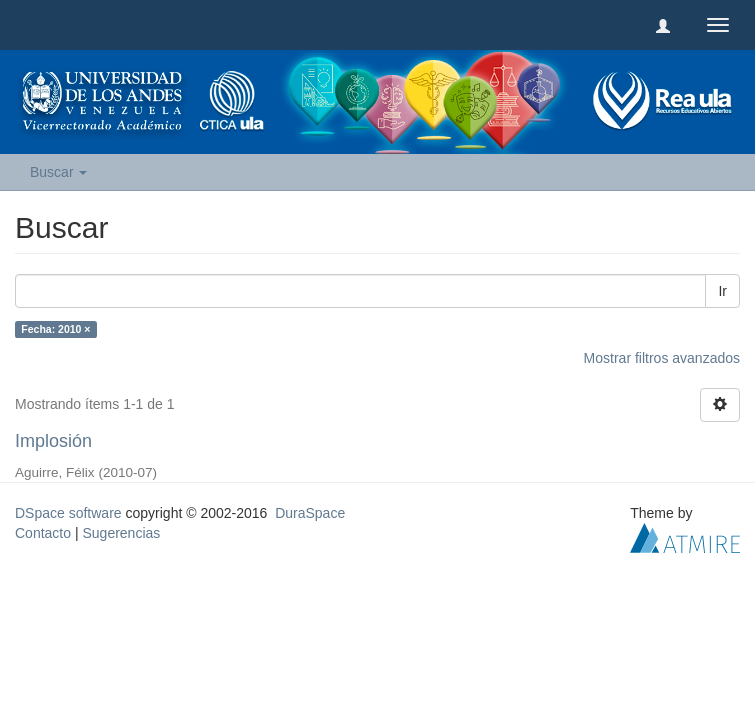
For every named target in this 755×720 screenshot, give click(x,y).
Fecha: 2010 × (55, 329)
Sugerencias (121, 533)
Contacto (43, 533)
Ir (722, 291)
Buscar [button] (58, 172)
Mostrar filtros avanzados (662, 358)
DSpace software (68, 513)
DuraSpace (310, 513)
